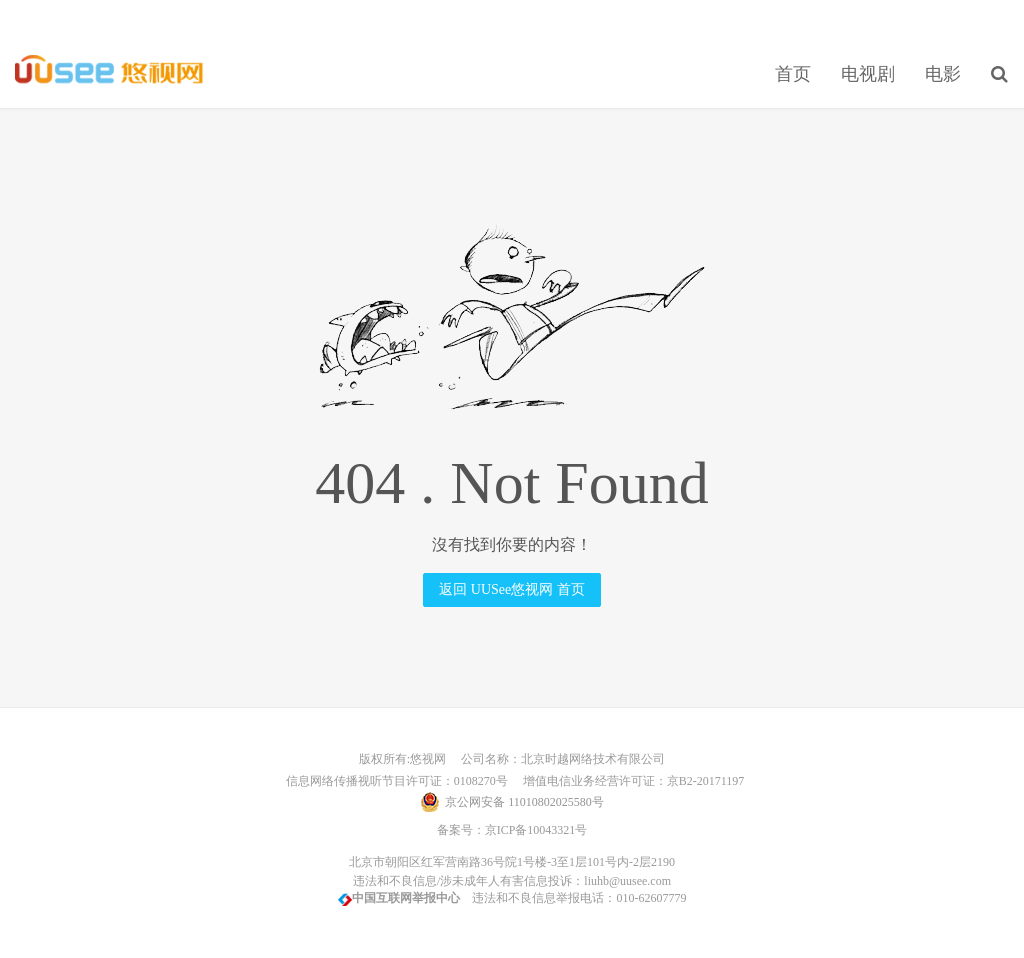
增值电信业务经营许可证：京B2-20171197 (628, 781)
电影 (943, 74)
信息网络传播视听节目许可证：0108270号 (394, 781)
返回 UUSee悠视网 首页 (511, 589)
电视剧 (868, 74)
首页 (793, 74)
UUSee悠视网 (109, 71)
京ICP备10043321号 (536, 830)
